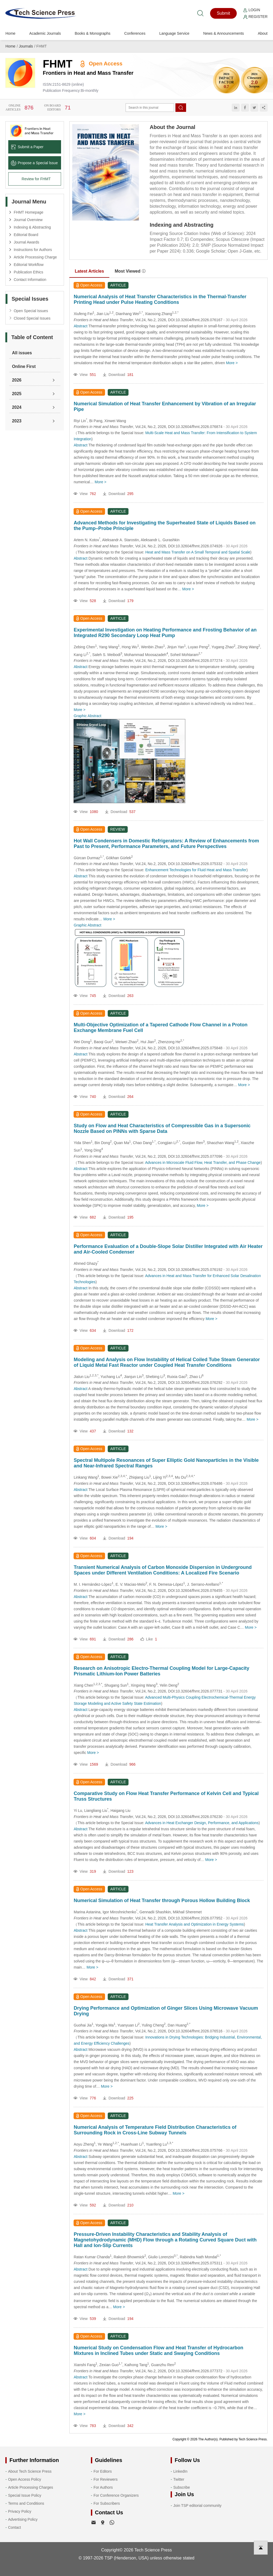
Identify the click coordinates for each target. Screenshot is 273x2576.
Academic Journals (45, 33)
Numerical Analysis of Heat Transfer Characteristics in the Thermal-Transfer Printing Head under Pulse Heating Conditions (160, 299)
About (263, 33)
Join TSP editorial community (197, 2505)
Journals (26, 46)
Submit (223, 13)
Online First (24, 366)
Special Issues (29, 299)
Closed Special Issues (32, 318)
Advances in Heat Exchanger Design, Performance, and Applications (202, 1823)
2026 (17, 380)
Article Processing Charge (35, 257)
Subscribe (181, 2487)
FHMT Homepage (28, 212)
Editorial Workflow (28, 264)
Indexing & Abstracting (32, 227)
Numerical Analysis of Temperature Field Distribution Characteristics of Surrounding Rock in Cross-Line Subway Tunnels (155, 2130)
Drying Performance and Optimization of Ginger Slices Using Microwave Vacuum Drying (166, 2010)
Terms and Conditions (26, 2503)
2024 (17, 407)
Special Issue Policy (24, 2495)
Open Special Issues (31, 311)
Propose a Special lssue (34, 163)
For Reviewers (106, 2479)
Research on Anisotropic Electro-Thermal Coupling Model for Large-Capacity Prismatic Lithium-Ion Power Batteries (161, 1671)
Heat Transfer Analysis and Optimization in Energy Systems (194, 1924)
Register (255, 16)
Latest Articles (89, 271)
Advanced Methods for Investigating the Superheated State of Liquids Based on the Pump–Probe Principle (164, 525)
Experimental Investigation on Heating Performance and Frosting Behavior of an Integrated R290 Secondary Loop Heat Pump (165, 632)
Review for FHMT (36, 179)
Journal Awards (26, 242)
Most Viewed (130, 271)
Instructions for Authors (33, 250)
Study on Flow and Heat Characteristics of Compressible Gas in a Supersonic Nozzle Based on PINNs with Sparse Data (162, 1128)
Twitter (178, 2479)
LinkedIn (180, 2471)
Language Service (174, 33)
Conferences (134, 33)
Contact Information (30, 279)
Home (10, 33)
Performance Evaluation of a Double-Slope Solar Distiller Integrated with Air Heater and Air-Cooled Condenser (168, 1249)
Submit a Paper (27, 147)
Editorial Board (26, 235)
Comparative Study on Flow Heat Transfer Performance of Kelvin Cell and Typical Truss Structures (166, 1796)
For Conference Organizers (116, 2495)
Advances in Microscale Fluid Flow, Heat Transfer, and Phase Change (202, 1162)
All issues (22, 353)
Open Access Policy (24, 2479)
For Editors (103, 2471)
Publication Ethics (28, 272)
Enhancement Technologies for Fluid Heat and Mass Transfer (196, 870)
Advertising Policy (23, 2519)
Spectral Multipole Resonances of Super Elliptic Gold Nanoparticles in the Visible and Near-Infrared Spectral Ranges (166, 1463)
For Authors (103, 2487)
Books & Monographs (92, 33)
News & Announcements (223, 33)
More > (232, 363)
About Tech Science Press (29, 2471)
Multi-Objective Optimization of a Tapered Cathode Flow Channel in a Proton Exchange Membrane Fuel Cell (160, 1027)
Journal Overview (28, 220)
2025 (17, 393)
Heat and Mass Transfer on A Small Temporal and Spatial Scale (197, 552)
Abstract (80, 326)
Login (251, 10)
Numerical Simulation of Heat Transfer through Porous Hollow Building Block (162, 1900)
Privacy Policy (19, 2511)
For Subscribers (107, 2503)
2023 (17, 421)
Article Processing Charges (30, 2487)
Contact (14, 2527)
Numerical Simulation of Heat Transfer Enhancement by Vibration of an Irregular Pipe (165, 406)
